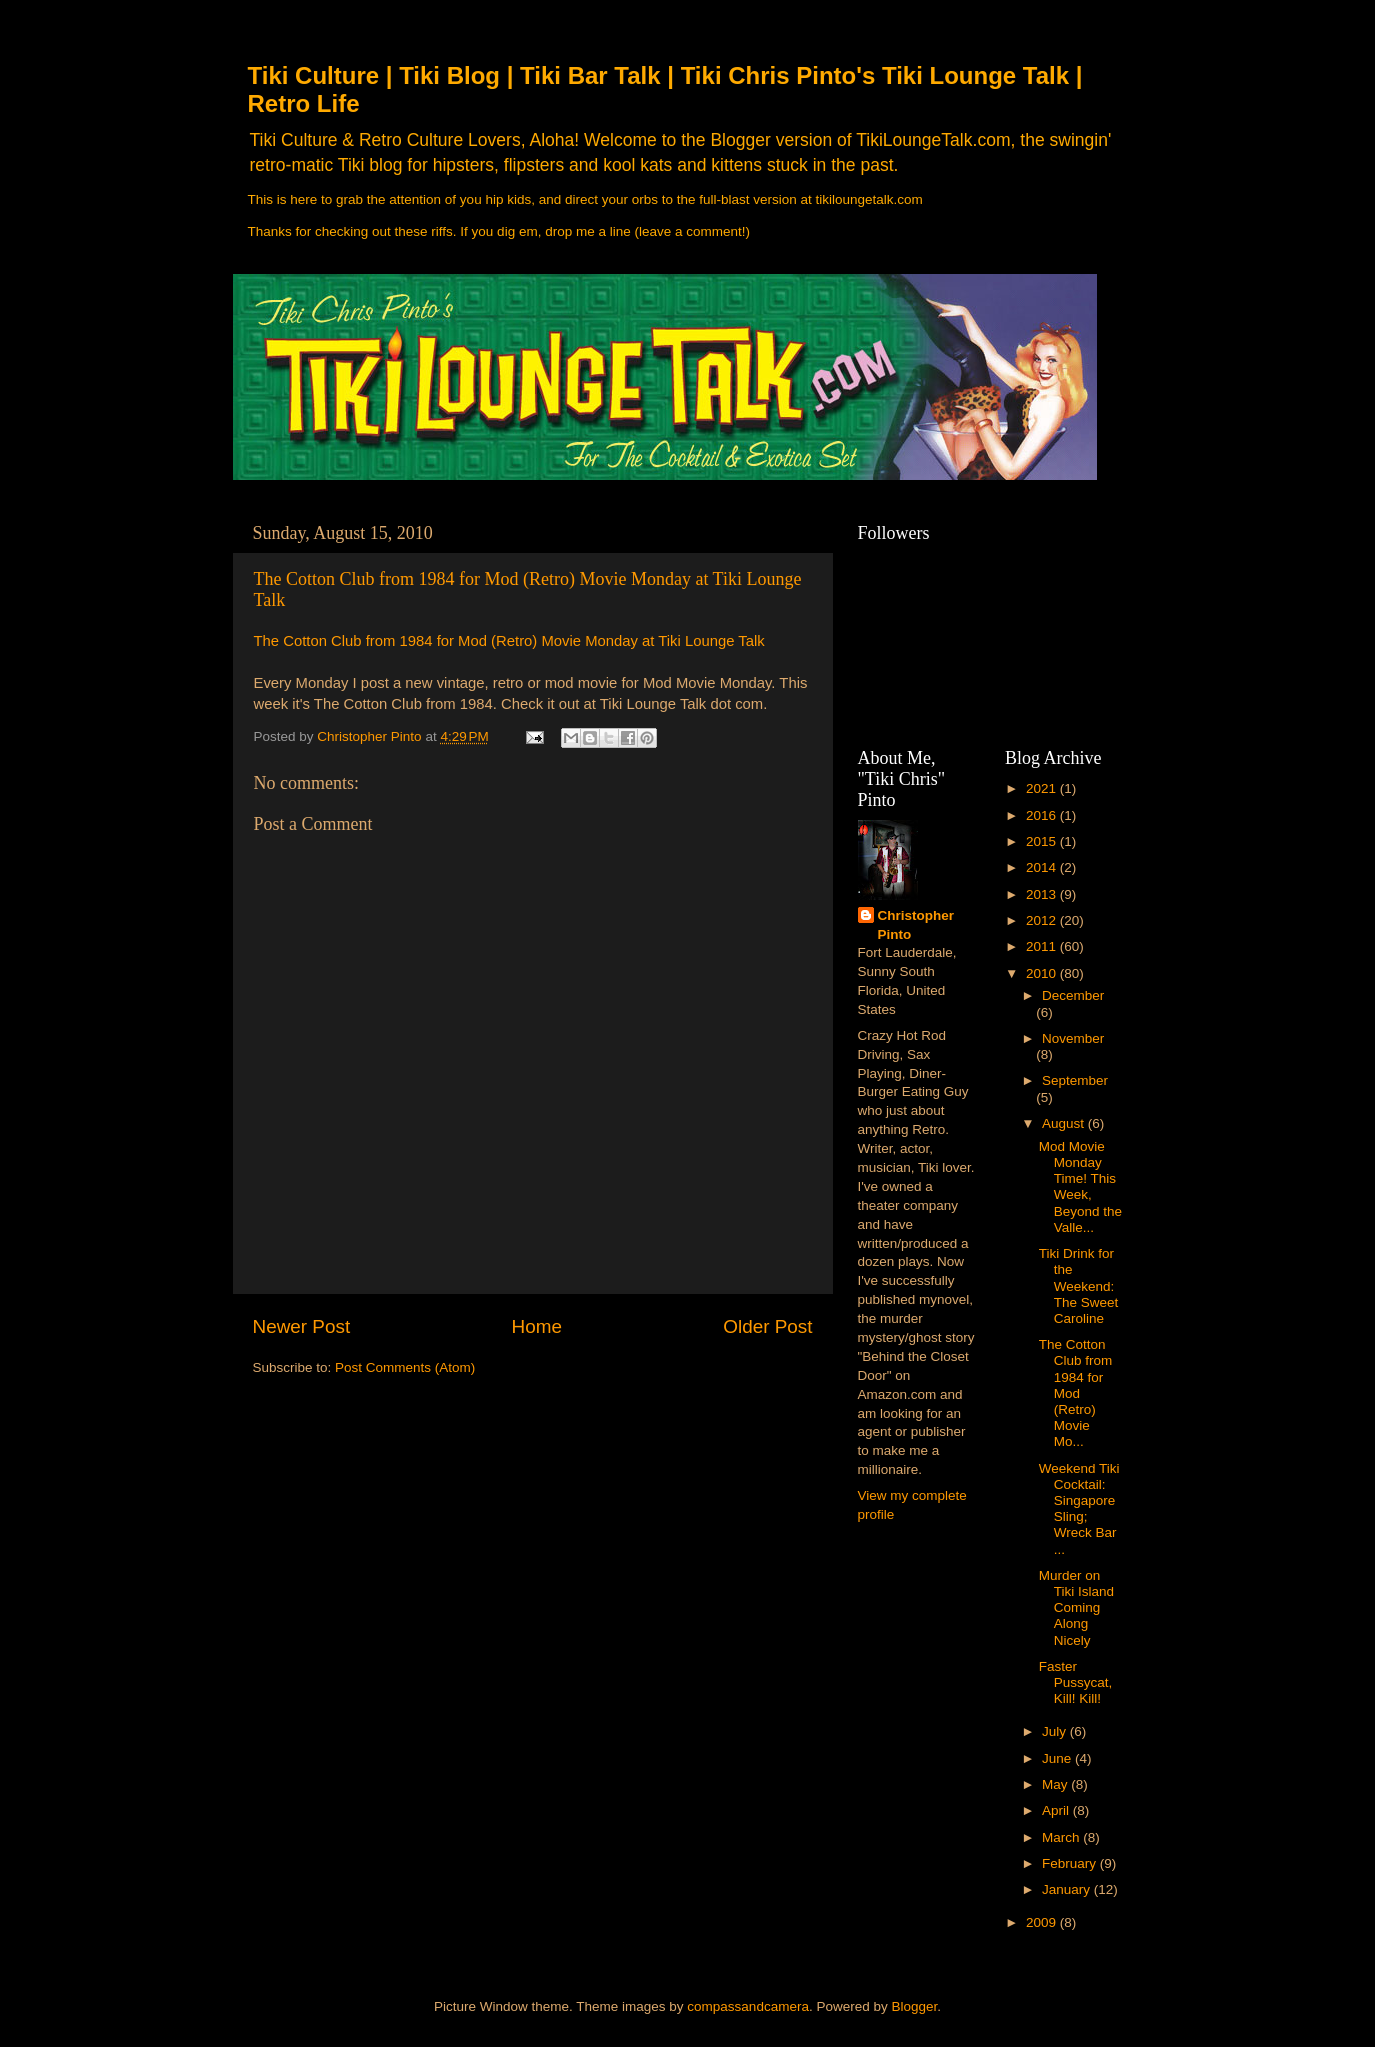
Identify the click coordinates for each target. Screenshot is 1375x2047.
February (1071, 1863)
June (1058, 1758)
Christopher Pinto (916, 925)
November (1073, 1038)
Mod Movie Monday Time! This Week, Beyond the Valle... (1080, 1187)
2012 (1043, 920)
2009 (1043, 1922)
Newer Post (302, 1326)
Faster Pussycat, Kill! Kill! (1076, 1682)
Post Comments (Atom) (405, 1367)
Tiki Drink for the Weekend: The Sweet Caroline (1079, 1286)
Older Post (767, 1326)
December (1073, 995)
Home (537, 1326)
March (1062, 1837)
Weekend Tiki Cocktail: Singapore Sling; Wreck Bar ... (1079, 1509)
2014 (1043, 867)
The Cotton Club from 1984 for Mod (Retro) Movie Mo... (1076, 1393)
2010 (1043, 973)
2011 (1043, 946)
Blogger (914, 2006)
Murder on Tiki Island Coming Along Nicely (1076, 1608)
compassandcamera (748, 2006)
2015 (1043, 841)
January (1068, 1889)
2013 (1043, 894)
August (1065, 1123)
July (1056, 1731)
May (1056, 1784)
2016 (1043, 815)
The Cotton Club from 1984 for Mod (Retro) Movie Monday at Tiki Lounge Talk (509, 641)
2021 (1043, 788)
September (1075, 1080)
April (1057, 1810)
